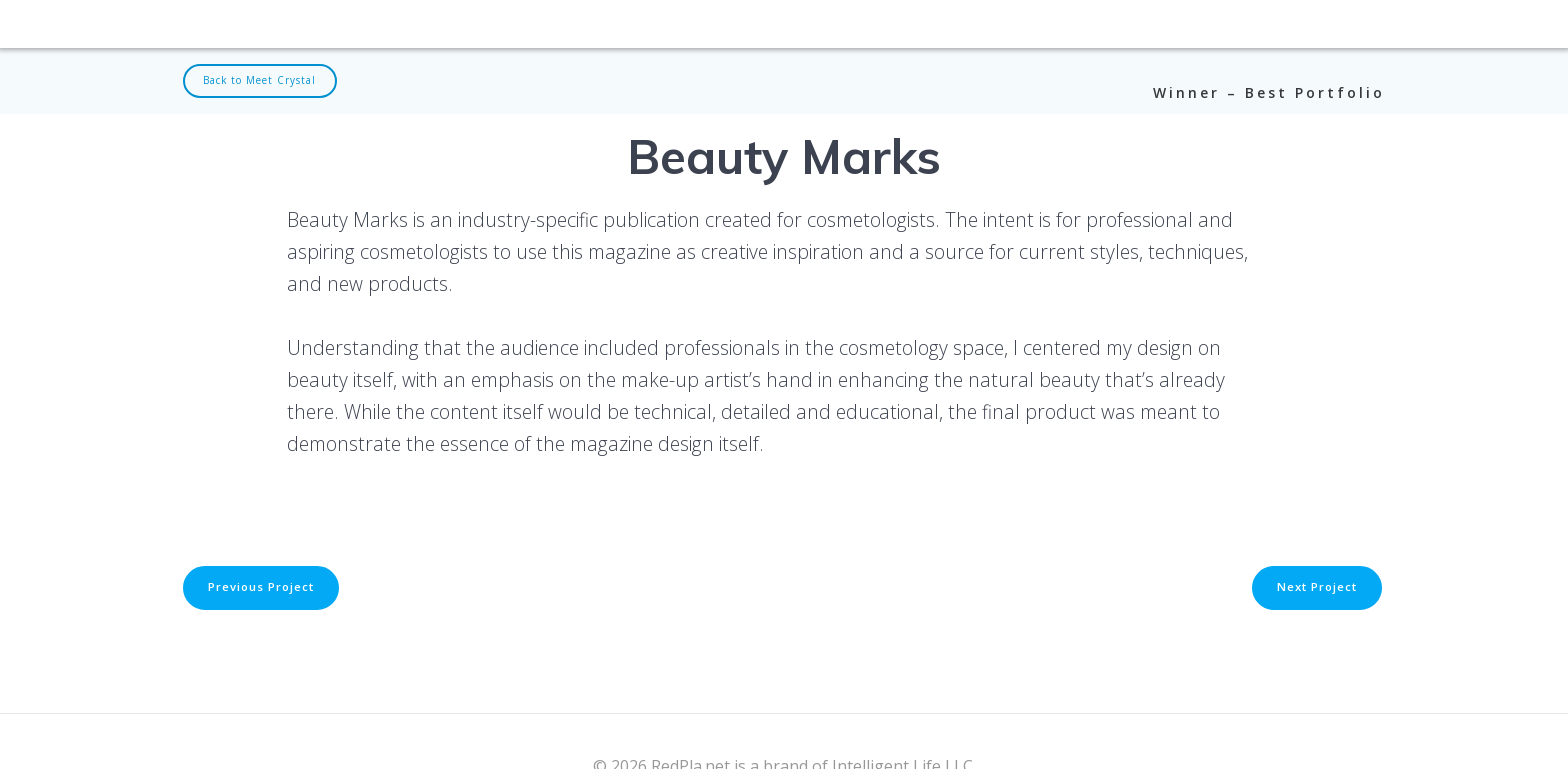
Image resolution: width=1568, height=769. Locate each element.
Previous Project (263, 588)
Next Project (1314, 588)
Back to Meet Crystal (265, 81)
